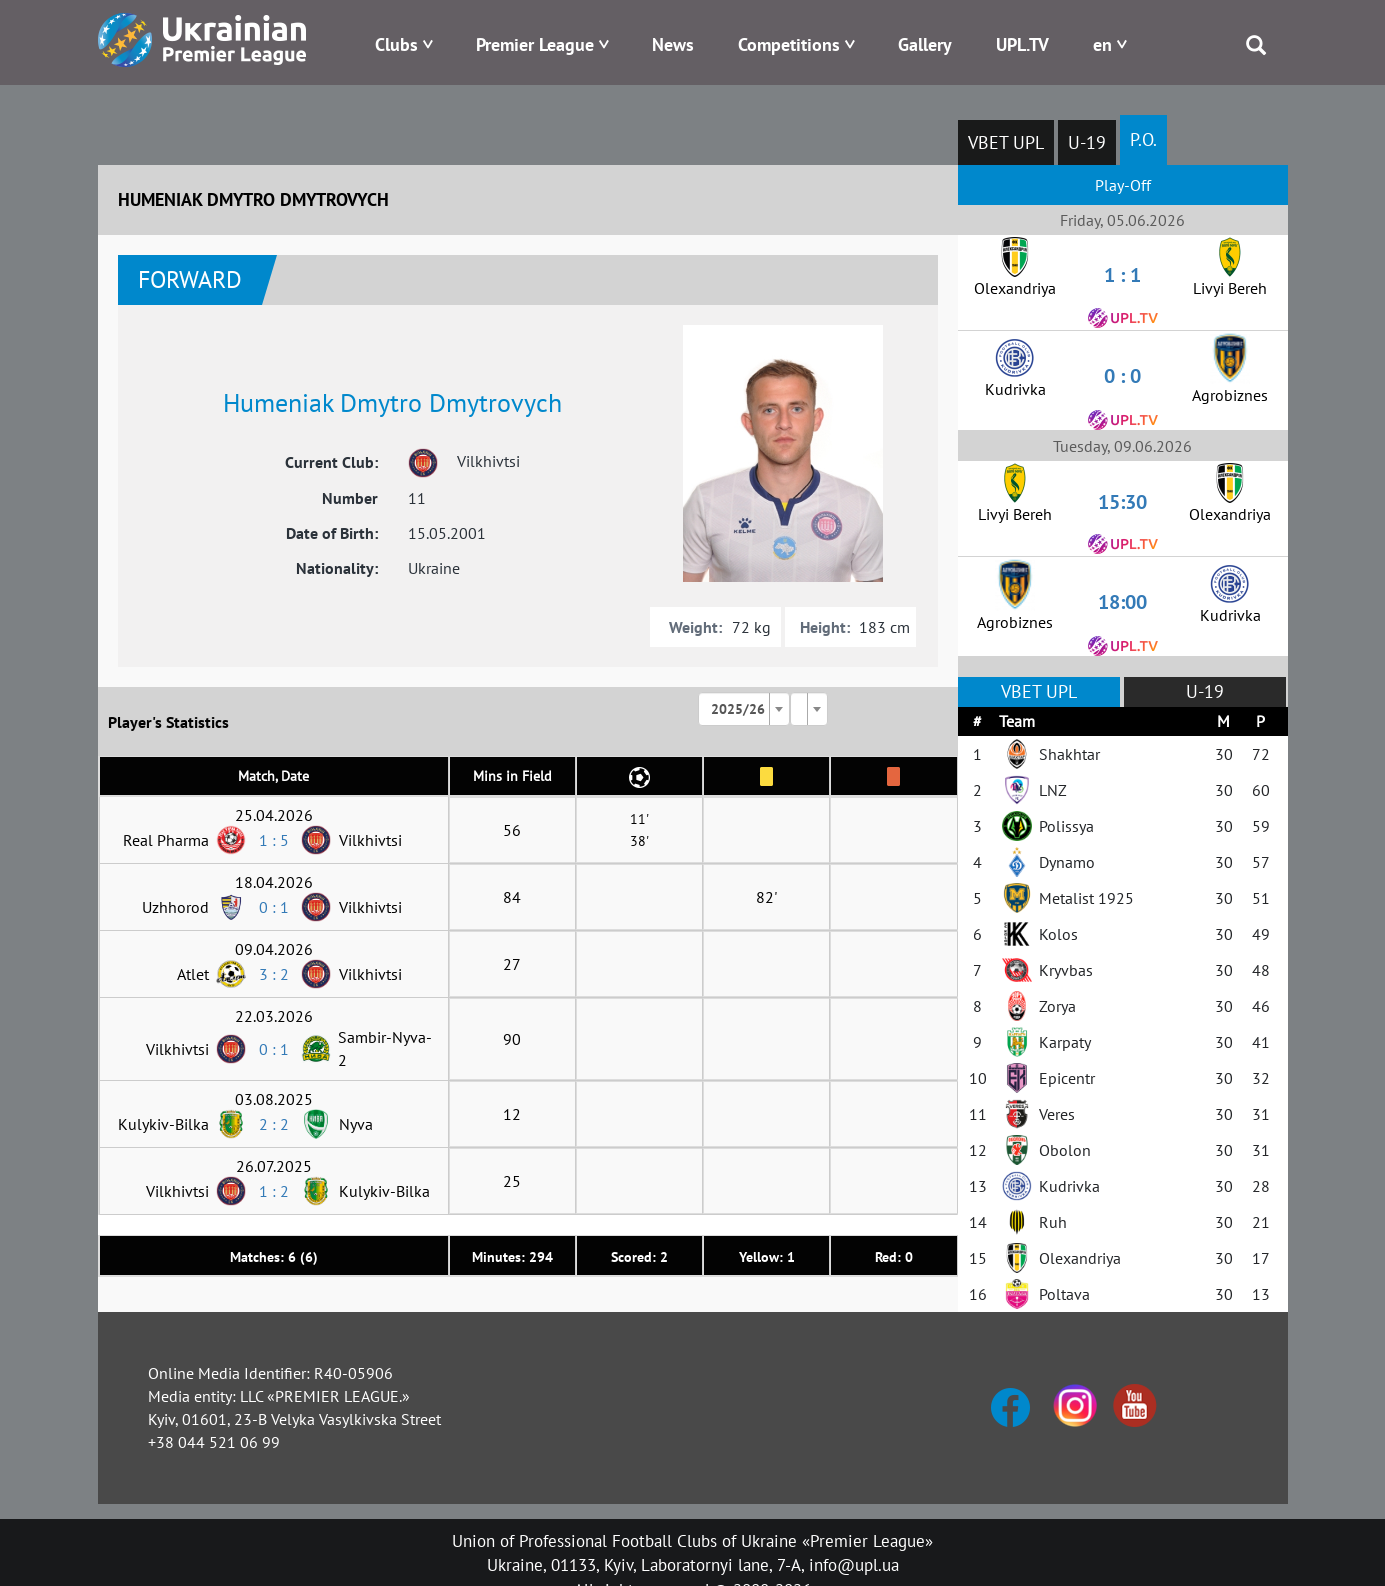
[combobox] (744, 709)
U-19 (1087, 142)
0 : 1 (274, 907)
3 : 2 (274, 974)
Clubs (396, 44)
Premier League (535, 44)
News (673, 44)
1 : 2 (274, 1191)
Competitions (789, 44)
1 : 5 (274, 840)
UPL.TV (1022, 44)
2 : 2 (274, 1124)
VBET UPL (1006, 142)
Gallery (925, 44)
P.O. (1143, 139)
